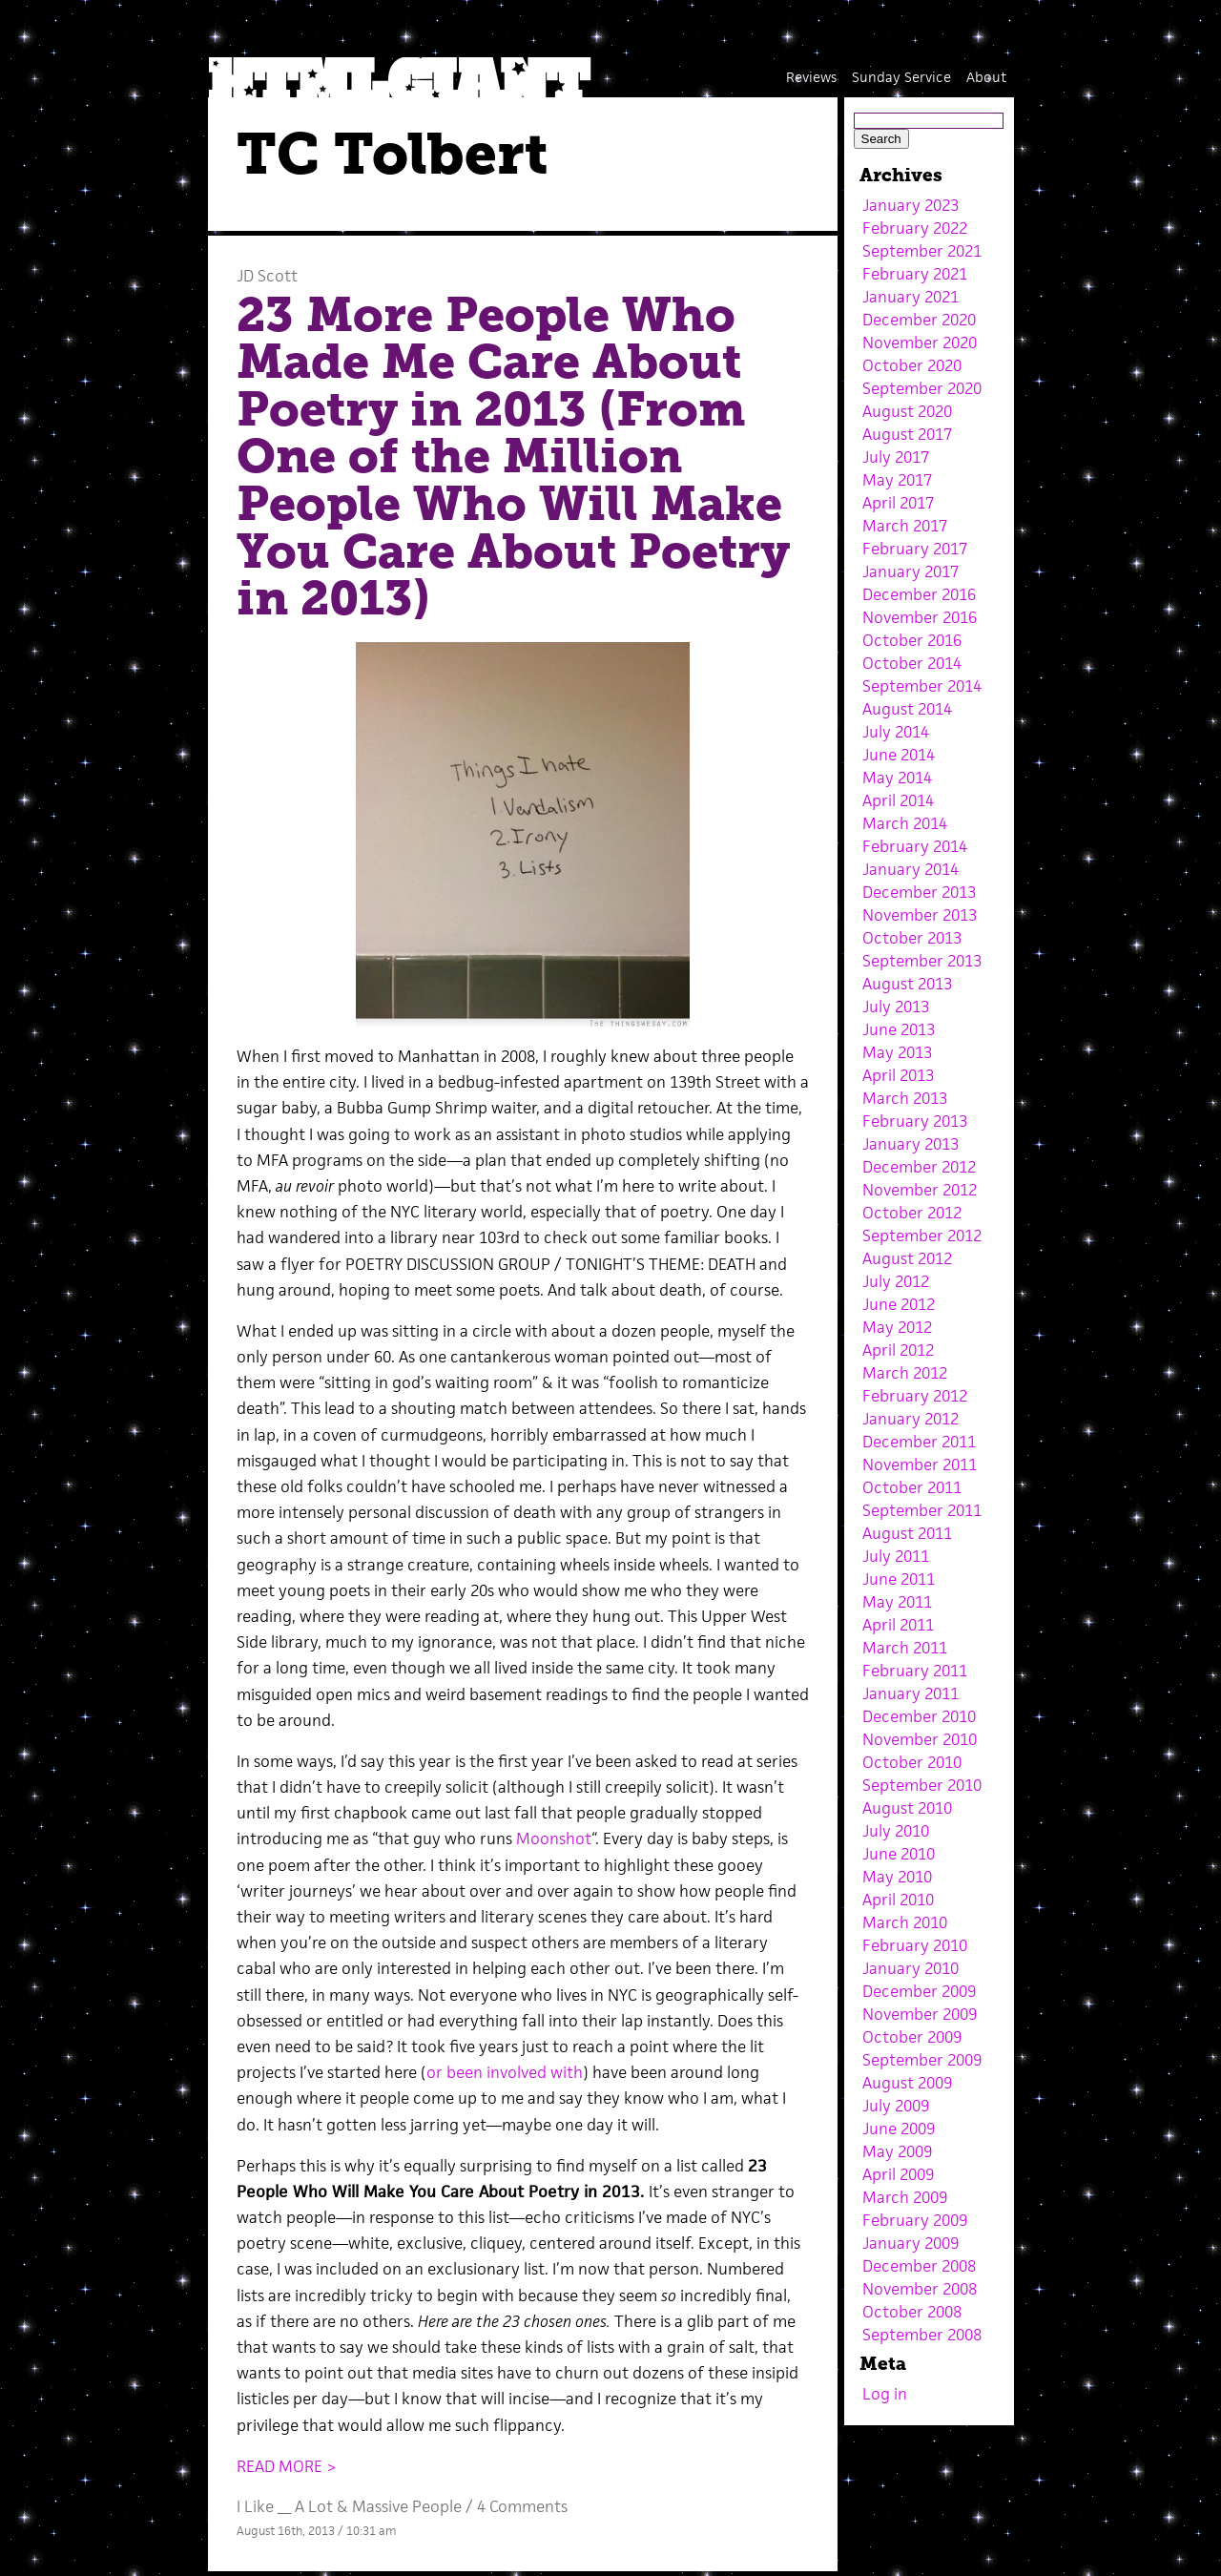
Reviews (811, 77)
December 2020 (919, 319)
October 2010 (912, 1762)
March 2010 (904, 1922)
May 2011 (897, 1601)
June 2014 (898, 754)
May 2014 (897, 777)
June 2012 (898, 1304)
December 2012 (919, 1166)
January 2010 (910, 1968)
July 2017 (895, 457)
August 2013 (907, 983)
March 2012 (904, 1372)
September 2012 (922, 1235)
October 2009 (912, 2036)
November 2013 (919, 914)
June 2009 (898, 2128)
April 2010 (898, 1899)
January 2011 (910, 1693)
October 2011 (912, 1487)
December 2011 (919, 1441)
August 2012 (907, 1258)
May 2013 (897, 1052)
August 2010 (907, 1807)
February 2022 (914, 228)
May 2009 (897, 2151)
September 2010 (922, 1785)
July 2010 (895, 1830)
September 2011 (922, 1510)
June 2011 (898, 1578)
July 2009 (895, 2105)
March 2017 (904, 525)
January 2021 (910, 296)
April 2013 (898, 1075)
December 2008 (919, 2265)
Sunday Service (901, 77)
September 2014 (922, 685)
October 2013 (912, 937)
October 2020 (912, 365)
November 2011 (919, 1464)
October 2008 (912, 2311)
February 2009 (914, 2220)
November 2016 (919, 617)
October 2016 (912, 640)
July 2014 (895, 731)
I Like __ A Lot (285, 2506)
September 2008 (922, 2334)
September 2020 (922, 388)
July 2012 (895, 1281)
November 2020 (919, 342)
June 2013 (898, 1029)
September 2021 (922, 250)
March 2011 (904, 1647)
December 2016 (919, 594)
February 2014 (914, 846)
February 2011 (914, 1670)
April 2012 (898, 1350)
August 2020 (907, 411)
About (986, 77)
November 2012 (919, 1189)
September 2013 (922, 960)
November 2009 (919, 2014)
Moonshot (553, 1838)
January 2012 (910, 1418)
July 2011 (895, 1556)
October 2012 (912, 1212)
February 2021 (914, 273)
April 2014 (898, 800)
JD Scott (267, 275)
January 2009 (910, 2243)
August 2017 (907, 434)
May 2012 (897, 1327)
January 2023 (910, 205)
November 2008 (919, 2288)
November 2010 (919, 1739)
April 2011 (898, 1624)
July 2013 (895, 1006)
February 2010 (914, 1945)
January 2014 (910, 869)
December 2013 (919, 892)
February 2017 (914, 548)
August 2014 (907, 708)
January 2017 (910, 571)
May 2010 (897, 1876)
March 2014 (904, 823)
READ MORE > (287, 2466)
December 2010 (919, 1716)
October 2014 (912, 663)
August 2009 (907, 2082)
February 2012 (914, 1395)
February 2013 (914, 1121)
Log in (884, 2393)
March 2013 (904, 1098)
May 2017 (897, 479)
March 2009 (904, 2197)
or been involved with (504, 2072)
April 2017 (898, 502)
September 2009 (922, 2059)
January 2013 (910, 1143)
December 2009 (919, 1991)
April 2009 (898, 2174)
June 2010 (898, 1853)
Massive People (407, 2506)
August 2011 (907, 1533)
